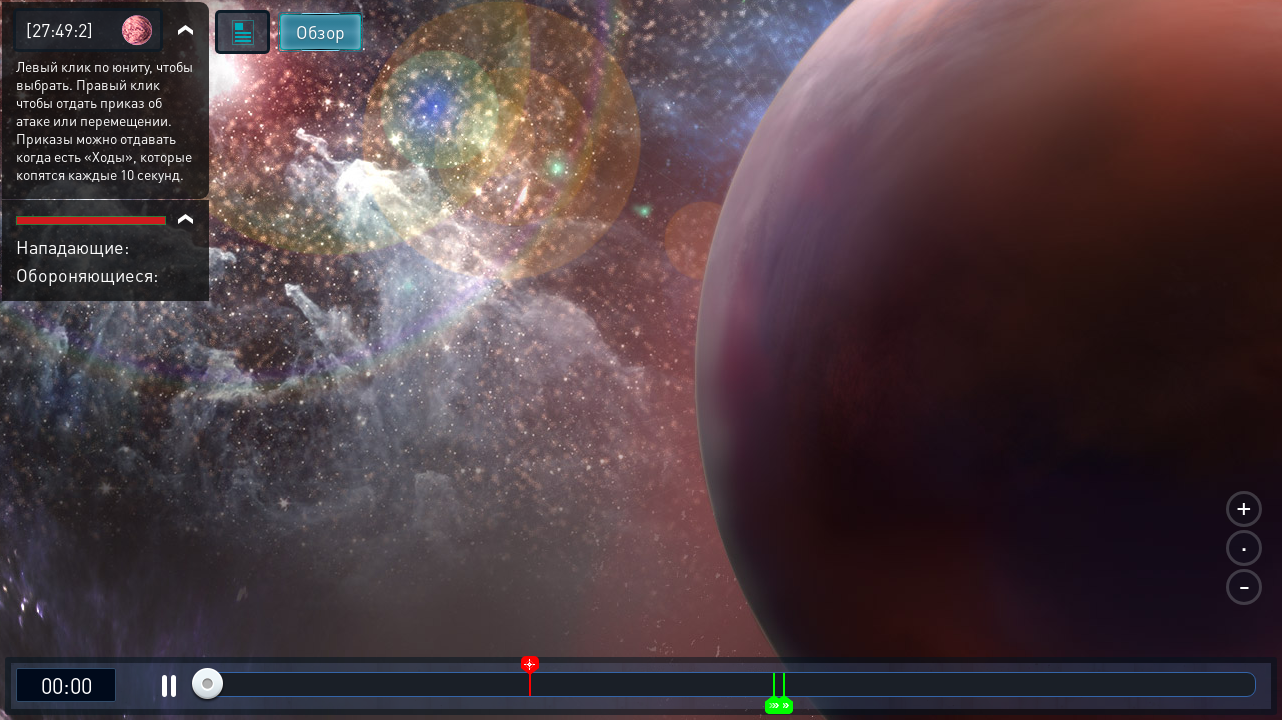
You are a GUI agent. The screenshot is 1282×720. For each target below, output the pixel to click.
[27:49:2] (59, 29)
